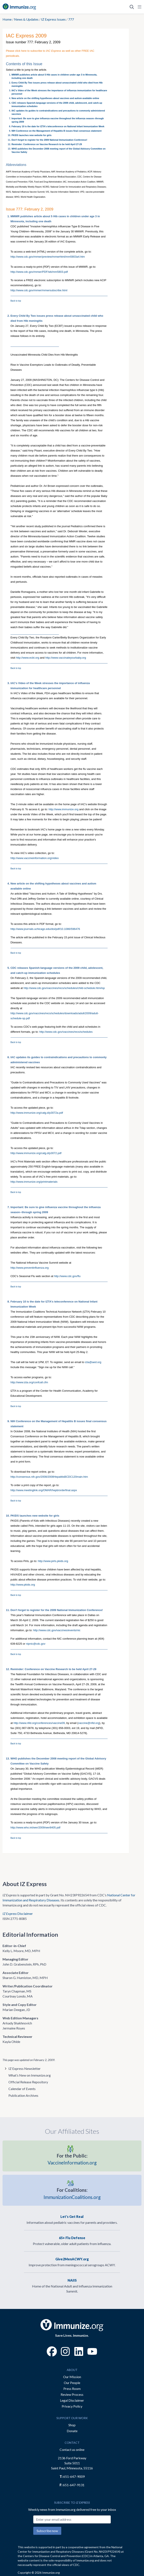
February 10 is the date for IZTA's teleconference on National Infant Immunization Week (58, 126)
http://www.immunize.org (64, 809)
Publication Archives (23, 2095)
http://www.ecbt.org (27, 657)
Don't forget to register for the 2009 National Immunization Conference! (49, 140)
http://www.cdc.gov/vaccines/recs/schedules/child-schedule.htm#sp (64, 988)
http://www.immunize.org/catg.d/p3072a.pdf (37, 1112)
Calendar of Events (22, 2089)
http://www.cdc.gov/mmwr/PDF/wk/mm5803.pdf (39, 271)
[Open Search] (132, 6)
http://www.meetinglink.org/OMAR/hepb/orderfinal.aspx (44, 1490)
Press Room (72, 2389)
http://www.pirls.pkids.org (53, 1561)
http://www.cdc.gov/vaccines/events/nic (56, 1630)
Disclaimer (18, 1913)
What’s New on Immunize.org (29, 2075)
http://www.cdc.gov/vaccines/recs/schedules (66, 1031)
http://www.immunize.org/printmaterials (34, 1181)
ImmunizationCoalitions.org (72, 2193)
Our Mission (72, 2377)
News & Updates (26, 19)
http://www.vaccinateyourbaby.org (65, 657)
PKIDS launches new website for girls (32, 135)
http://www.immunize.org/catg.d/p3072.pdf (36, 1153)
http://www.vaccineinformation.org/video (35, 858)
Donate (72, 2431)
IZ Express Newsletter (24, 2068)
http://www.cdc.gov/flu (67, 1276)
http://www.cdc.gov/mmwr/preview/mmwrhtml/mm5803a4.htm (48, 256)
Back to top (16, 301)
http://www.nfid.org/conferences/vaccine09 (39, 1723)
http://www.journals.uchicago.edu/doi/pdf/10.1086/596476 (45, 929)
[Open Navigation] (139, 6)
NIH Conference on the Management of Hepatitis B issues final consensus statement (57, 131)
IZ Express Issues (53, 19)
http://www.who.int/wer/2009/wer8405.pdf (35, 1827)
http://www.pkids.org (23, 1584)
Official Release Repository (28, 2082)
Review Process (72, 2394)
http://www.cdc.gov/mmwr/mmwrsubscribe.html (39, 290)
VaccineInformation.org (72, 2159)
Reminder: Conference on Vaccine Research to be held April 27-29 (47, 144)
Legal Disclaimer (72, 2400)
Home (7, 19)
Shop (72, 2425)
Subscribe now (47, 2531)
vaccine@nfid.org (88, 1723)
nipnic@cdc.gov (35, 1643)
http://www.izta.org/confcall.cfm (29, 1382)
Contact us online (72, 2450)
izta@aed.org (93, 1362)
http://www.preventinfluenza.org (30, 1267)
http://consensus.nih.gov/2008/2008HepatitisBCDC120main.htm (49, 1476)
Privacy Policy (72, 2406)
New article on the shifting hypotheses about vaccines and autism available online (55, 98)
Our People (72, 2383)
